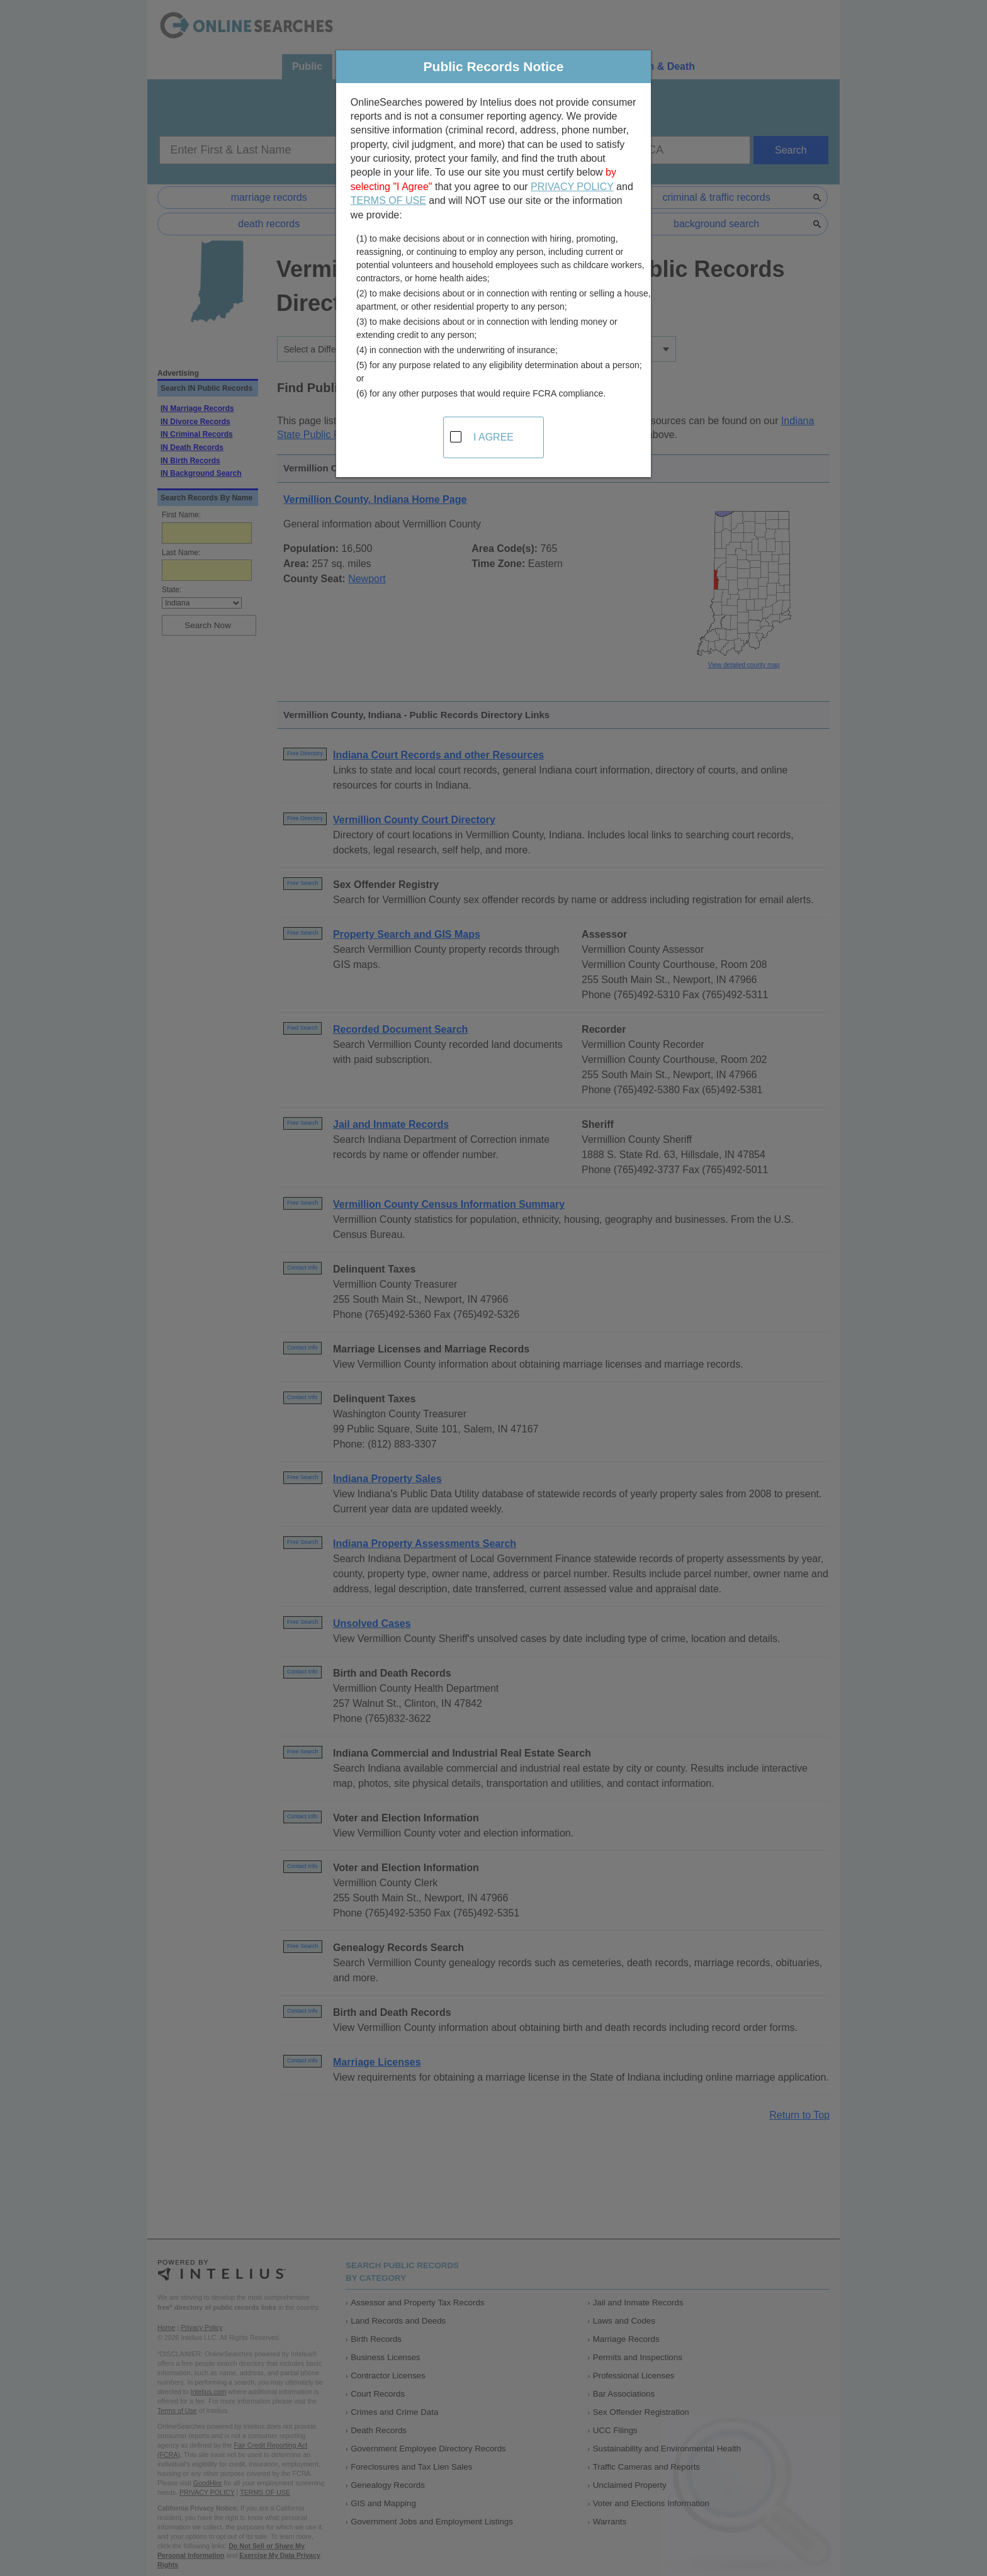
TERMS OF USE (388, 200)
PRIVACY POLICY (572, 186)
